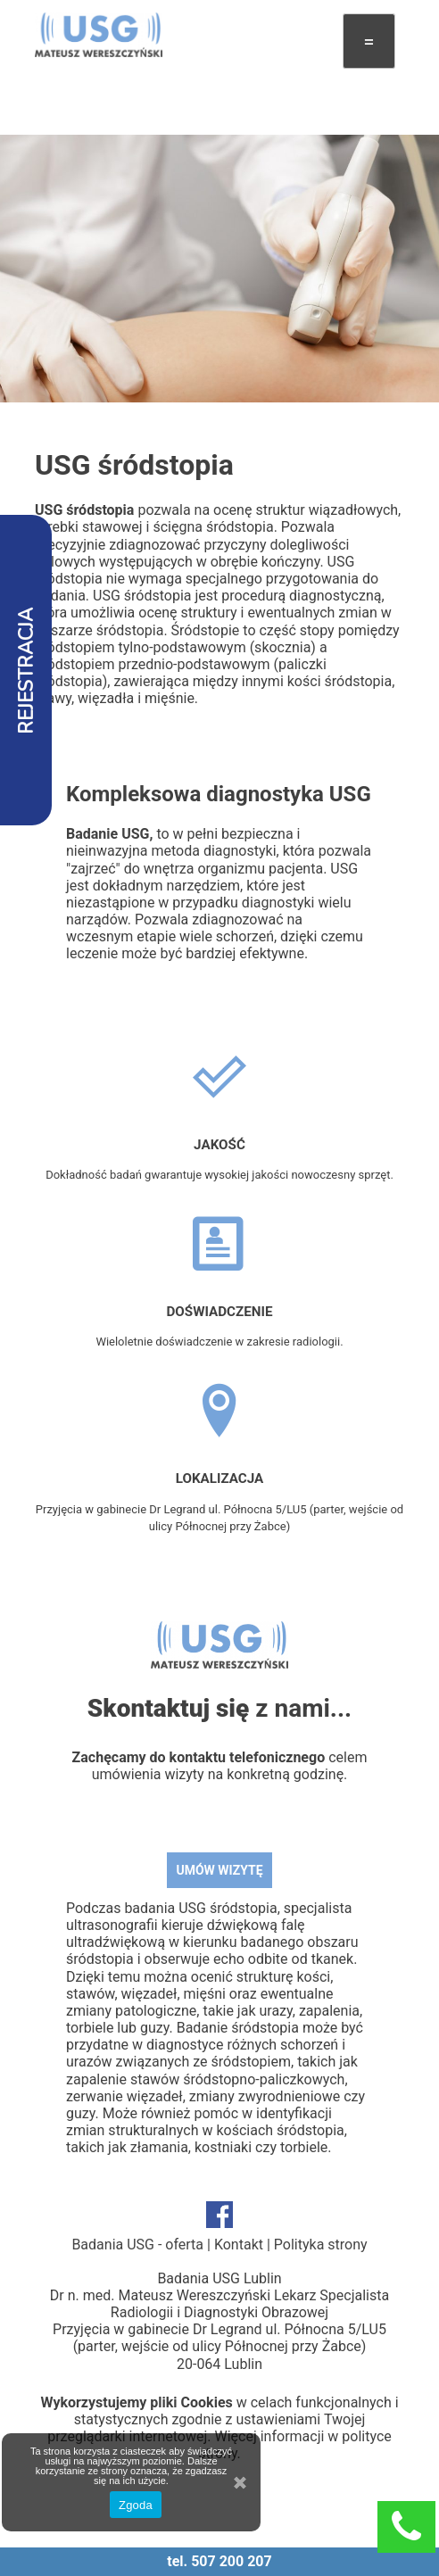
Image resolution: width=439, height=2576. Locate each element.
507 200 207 (231, 2561)
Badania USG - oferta (137, 2244)
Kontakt (238, 2244)
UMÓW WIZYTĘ (219, 1870)
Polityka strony (321, 2244)
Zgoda (136, 2505)
